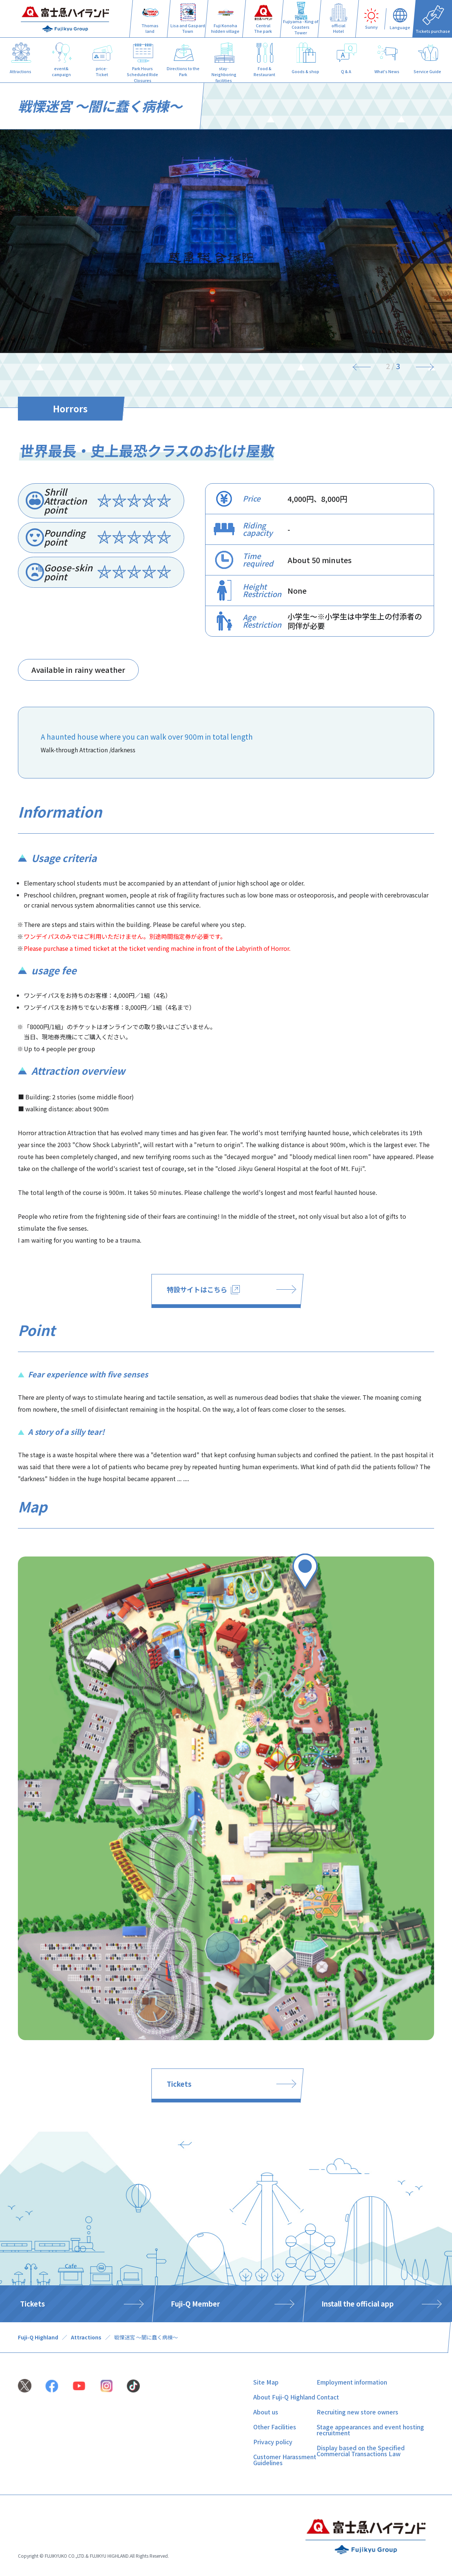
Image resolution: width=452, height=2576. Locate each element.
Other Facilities (274, 2426)
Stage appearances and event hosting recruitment (370, 2429)
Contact (328, 2396)
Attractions (86, 2337)
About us (265, 2411)
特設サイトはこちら (203, 1289)
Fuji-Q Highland (38, 2337)
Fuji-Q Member (195, 2303)
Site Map (266, 2381)
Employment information (352, 2381)
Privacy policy (272, 2441)
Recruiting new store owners (357, 2411)
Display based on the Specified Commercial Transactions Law (361, 2450)
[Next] (420, 366)
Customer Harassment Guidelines (284, 2459)
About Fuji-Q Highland (284, 2396)
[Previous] (366, 366)
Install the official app (357, 2303)
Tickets (179, 2084)
